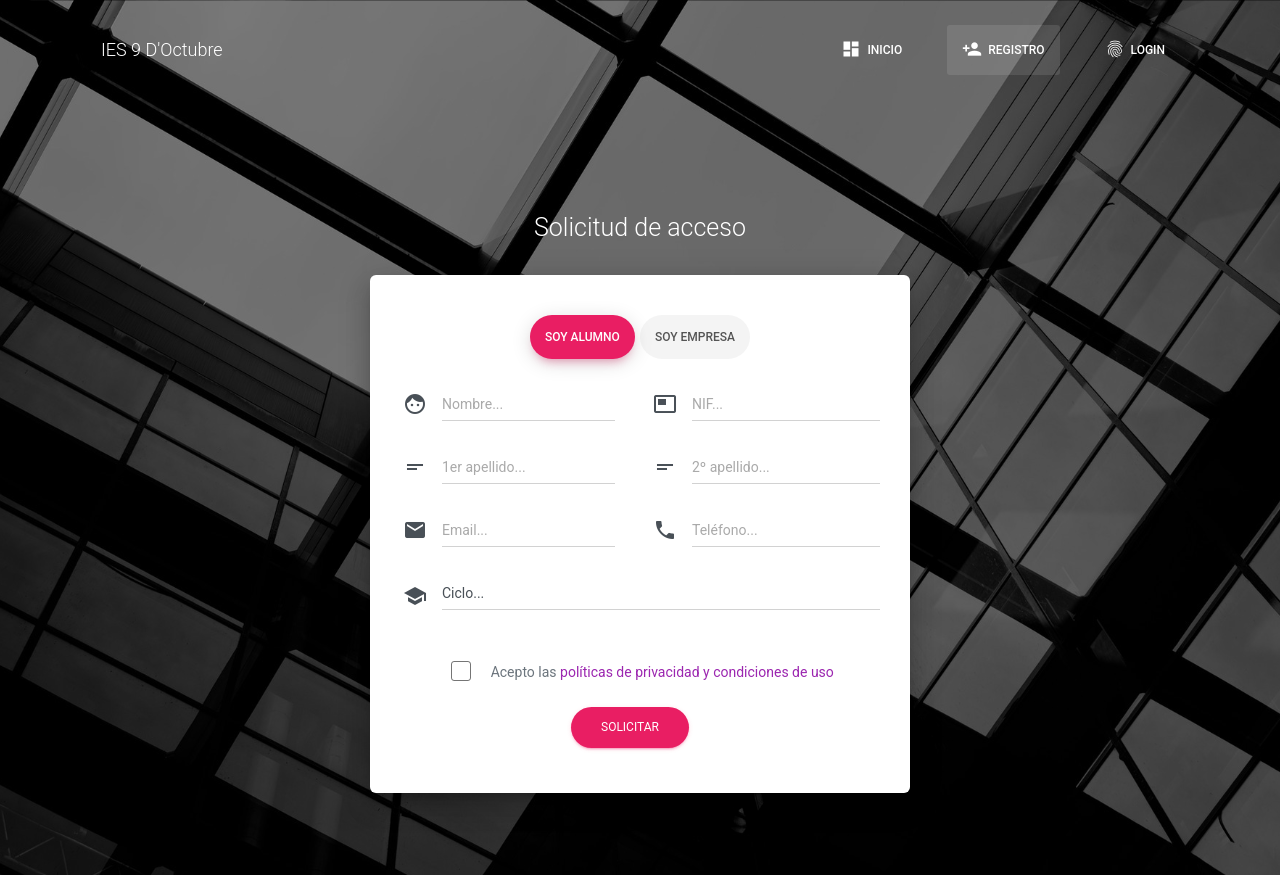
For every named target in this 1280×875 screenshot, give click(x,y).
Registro (1003, 49)
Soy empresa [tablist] (695, 337)
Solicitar (630, 727)
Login (1135, 49)
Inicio (871, 49)
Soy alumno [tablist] (582, 337)
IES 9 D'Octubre (162, 49)
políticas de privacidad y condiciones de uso (697, 672)
